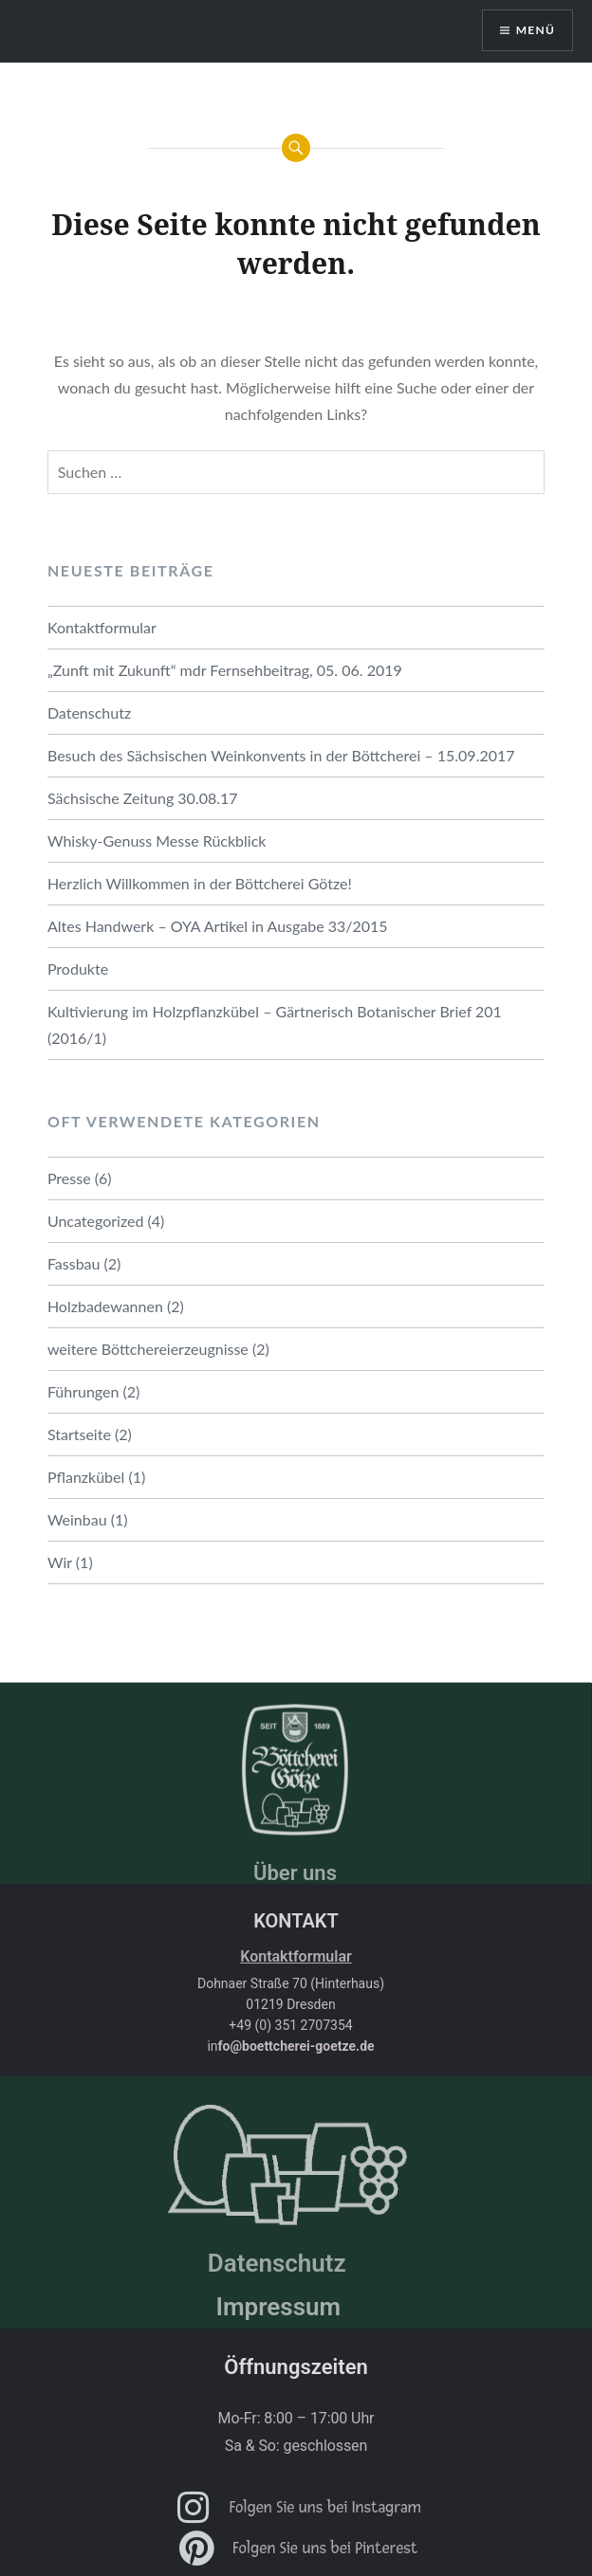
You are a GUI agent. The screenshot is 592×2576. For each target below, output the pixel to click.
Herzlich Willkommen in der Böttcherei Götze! (199, 883)
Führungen (83, 1391)
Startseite (79, 1434)
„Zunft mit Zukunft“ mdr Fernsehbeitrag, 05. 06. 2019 (224, 670)
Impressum (279, 2307)
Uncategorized (95, 1221)
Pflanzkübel (85, 1477)
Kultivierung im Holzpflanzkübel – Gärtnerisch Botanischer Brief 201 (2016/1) (274, 1024)
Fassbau (74, 1263)
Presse (69, 1178)
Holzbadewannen (105, 1306)
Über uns (295, 1873)
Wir (59, 1562)
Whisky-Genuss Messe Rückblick (157, 840)
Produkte (77, 968)
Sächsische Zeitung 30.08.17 (142, 798)
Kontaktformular (102, 627)
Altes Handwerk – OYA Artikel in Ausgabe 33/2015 (217, 926)
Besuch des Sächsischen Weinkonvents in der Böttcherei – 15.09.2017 (281, 755)
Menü (535, 30)
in (290, 2046)
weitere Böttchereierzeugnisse (148, 1349)
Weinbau (77, 1519)
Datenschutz (89, 712)
